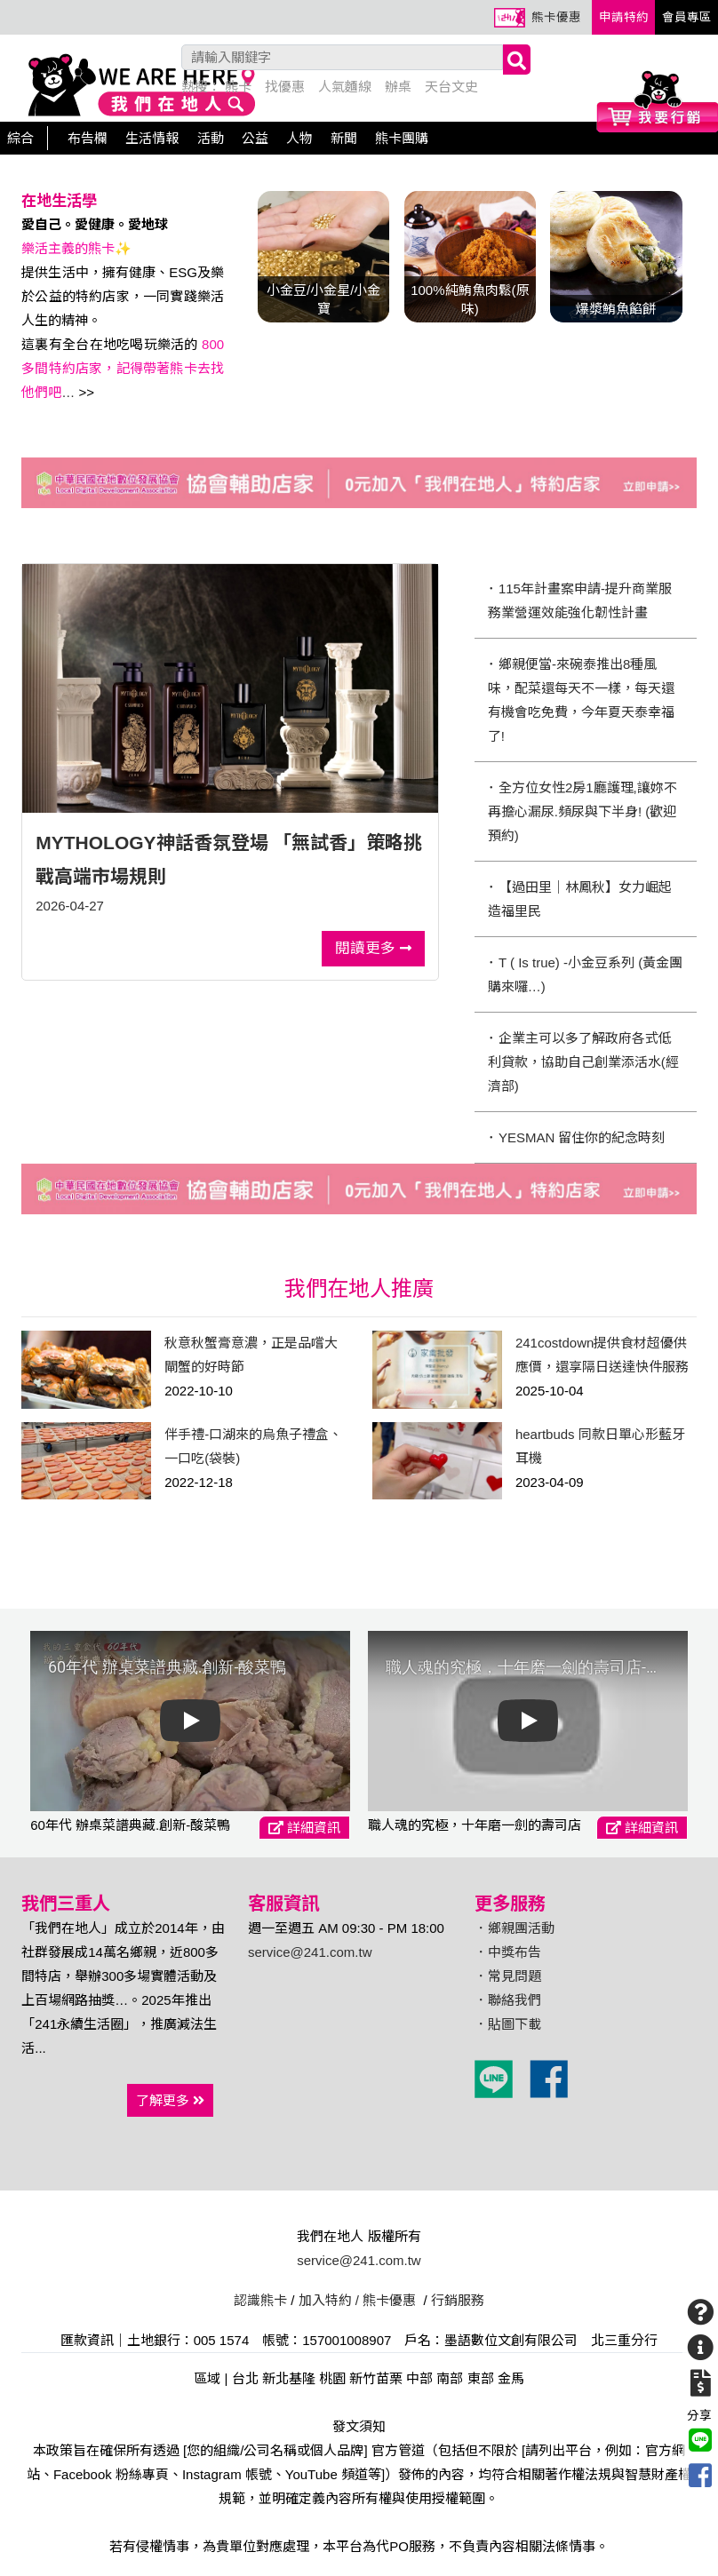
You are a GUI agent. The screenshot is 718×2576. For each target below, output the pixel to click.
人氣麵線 (344, 86)
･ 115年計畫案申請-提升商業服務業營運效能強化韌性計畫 (580, 600)
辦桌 (398, 86)
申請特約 (624, 17)
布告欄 (88, 138)
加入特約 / (329, 2300)
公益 (255, 138)
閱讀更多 (373, 948)
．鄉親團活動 (514, 1928)
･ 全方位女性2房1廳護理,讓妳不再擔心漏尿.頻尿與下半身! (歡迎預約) (582, 811)
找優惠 (285, 86)
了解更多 (170, 2100)
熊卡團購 (401, 138)
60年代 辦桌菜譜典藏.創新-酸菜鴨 (130, 1825)
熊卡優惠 (556, 17)
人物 (299, 138)
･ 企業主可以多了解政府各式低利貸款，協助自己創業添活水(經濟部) (583, 1061)
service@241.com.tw (309, 1952)
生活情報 (152, 138)
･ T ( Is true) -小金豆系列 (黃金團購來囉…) (585, 974)
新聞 (344, 138)
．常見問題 (508, 1976)
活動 (210, 138)
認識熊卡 (260, 2300)
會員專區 (687, 17)
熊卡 (238, 86)
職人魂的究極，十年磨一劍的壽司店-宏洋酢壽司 (474, 1825)
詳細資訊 (304, 1827)
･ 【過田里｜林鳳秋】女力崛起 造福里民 (580, 898)
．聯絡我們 (508, 2000)
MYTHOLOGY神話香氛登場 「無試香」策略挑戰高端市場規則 (229, 859)
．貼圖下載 (508, 2023)
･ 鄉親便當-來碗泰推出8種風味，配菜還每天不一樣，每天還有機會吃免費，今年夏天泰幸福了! (581, 699)
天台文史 (451, 86)
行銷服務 (457, 2300)
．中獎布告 (508, 1952)
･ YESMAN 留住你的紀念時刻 (577, 1137)
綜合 (20, 138)
